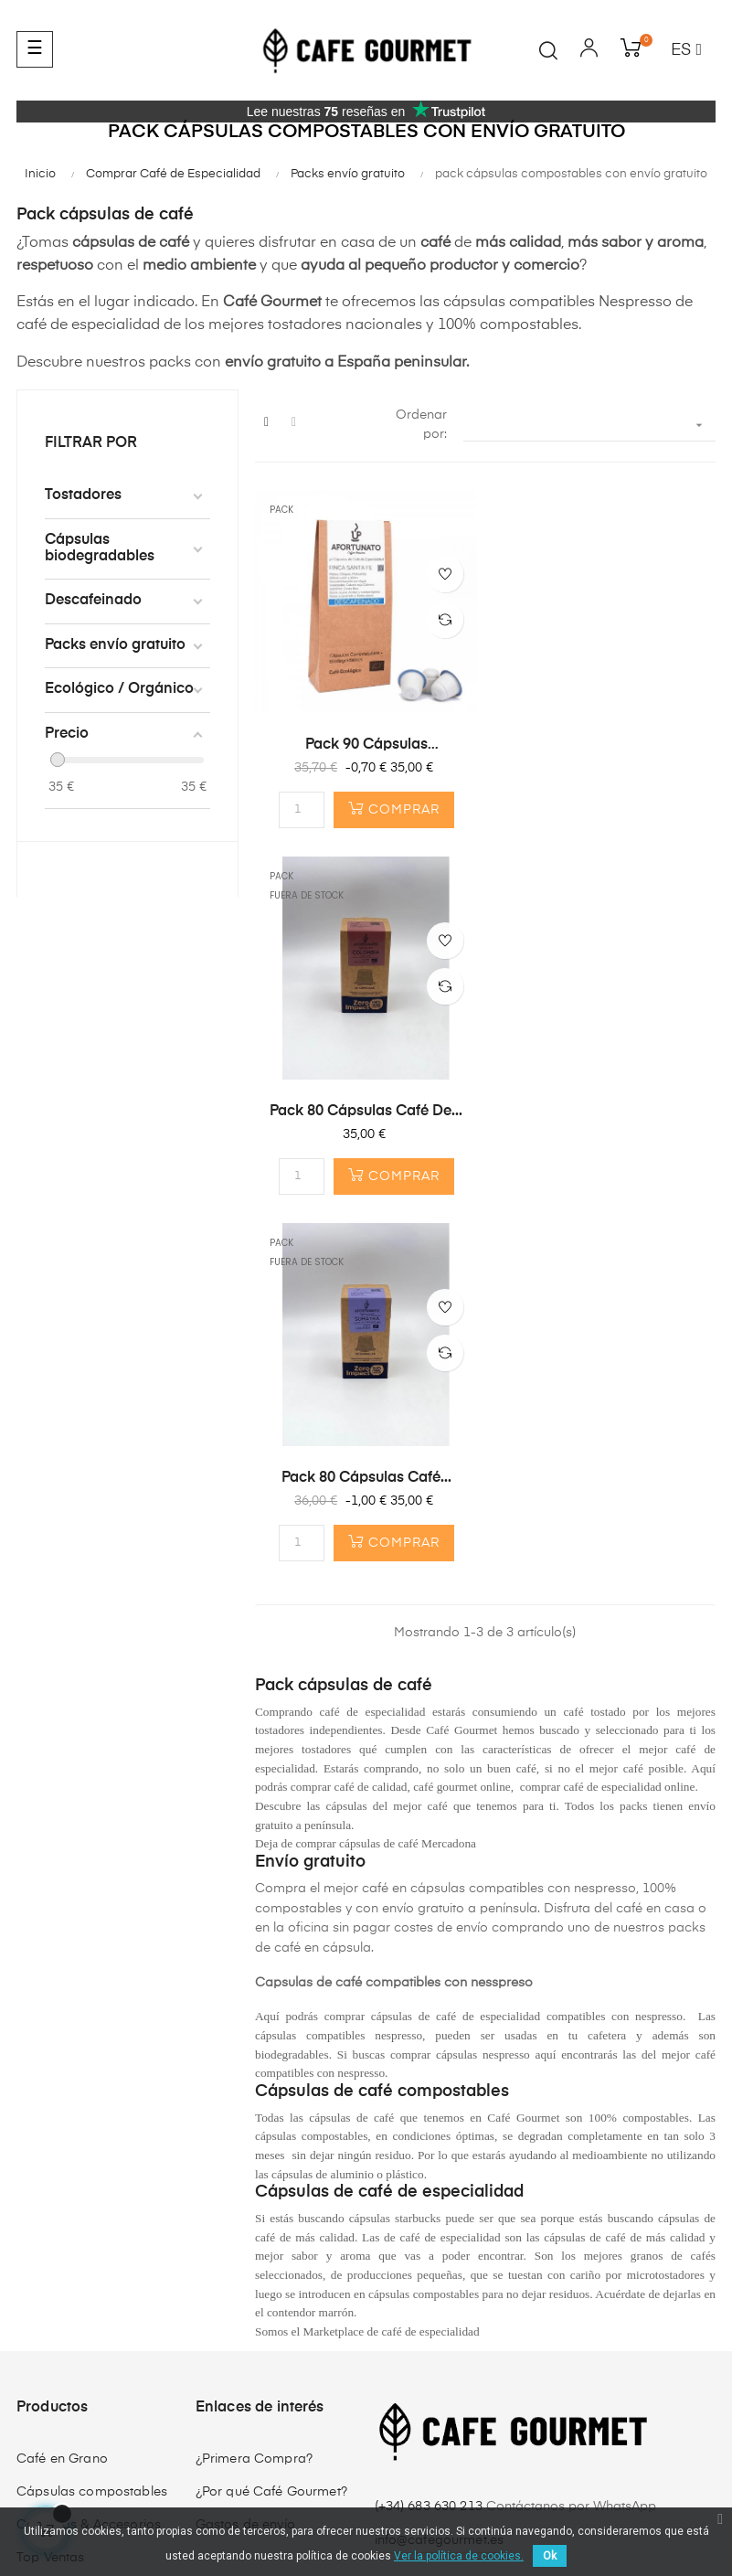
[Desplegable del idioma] (686, 51)
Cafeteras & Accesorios (88, 2157)
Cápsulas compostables (91, 2124)
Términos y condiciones (87, 2490)
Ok (550, 2555)
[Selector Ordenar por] (589, 426)
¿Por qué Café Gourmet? (271, 2124)
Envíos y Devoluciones (378, 2490)
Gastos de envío (245, 2157)
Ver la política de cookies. (459, 2555)
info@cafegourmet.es (439, 2173)
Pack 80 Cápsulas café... (366, 1110)
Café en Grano (62, 2091)
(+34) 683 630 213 (431, 2139)
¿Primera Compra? (254, 2091)
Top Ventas (50, 2190)
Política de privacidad (234, 2490)
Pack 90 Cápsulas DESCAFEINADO (365, 745)
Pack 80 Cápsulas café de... (604, 744)
